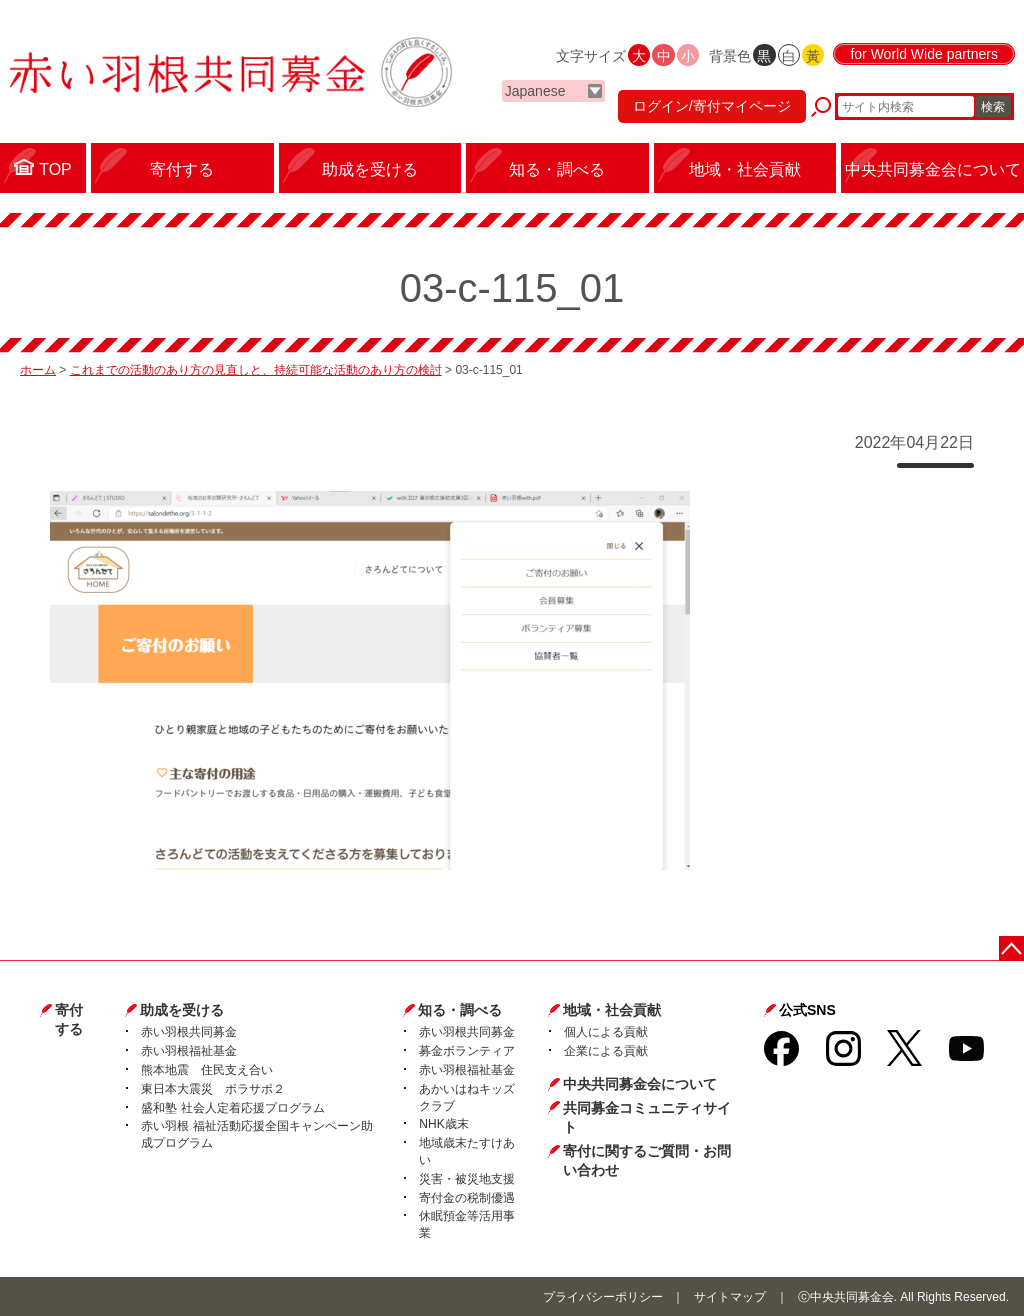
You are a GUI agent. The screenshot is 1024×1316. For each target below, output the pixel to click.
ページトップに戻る (1011, 948)
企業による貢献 (606, 1051)
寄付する (69, 1020)
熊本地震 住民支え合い (207, 1070)
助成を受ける (182, 1010)
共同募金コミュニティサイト (647, 1118)
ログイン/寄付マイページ (712, 106)
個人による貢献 (606, 1032)
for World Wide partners (924, 54)
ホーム (38, 370)
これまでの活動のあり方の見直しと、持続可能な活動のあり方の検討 (256, 370)
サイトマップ (730, 1297)
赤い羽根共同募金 (189, 1032)
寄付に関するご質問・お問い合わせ (647, 1161)
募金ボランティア (467, 1051)
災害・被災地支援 (467, 1179)
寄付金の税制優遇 (467, 1198)
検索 (993, 107)
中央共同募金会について (640, 1084)
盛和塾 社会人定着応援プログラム (232, 1108)
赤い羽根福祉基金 (189, 1051)
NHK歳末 (443, 1124)
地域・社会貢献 (612, 1010)
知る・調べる (460, 1010)
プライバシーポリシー (603, 1297)
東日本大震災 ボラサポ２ (213, 1089)
